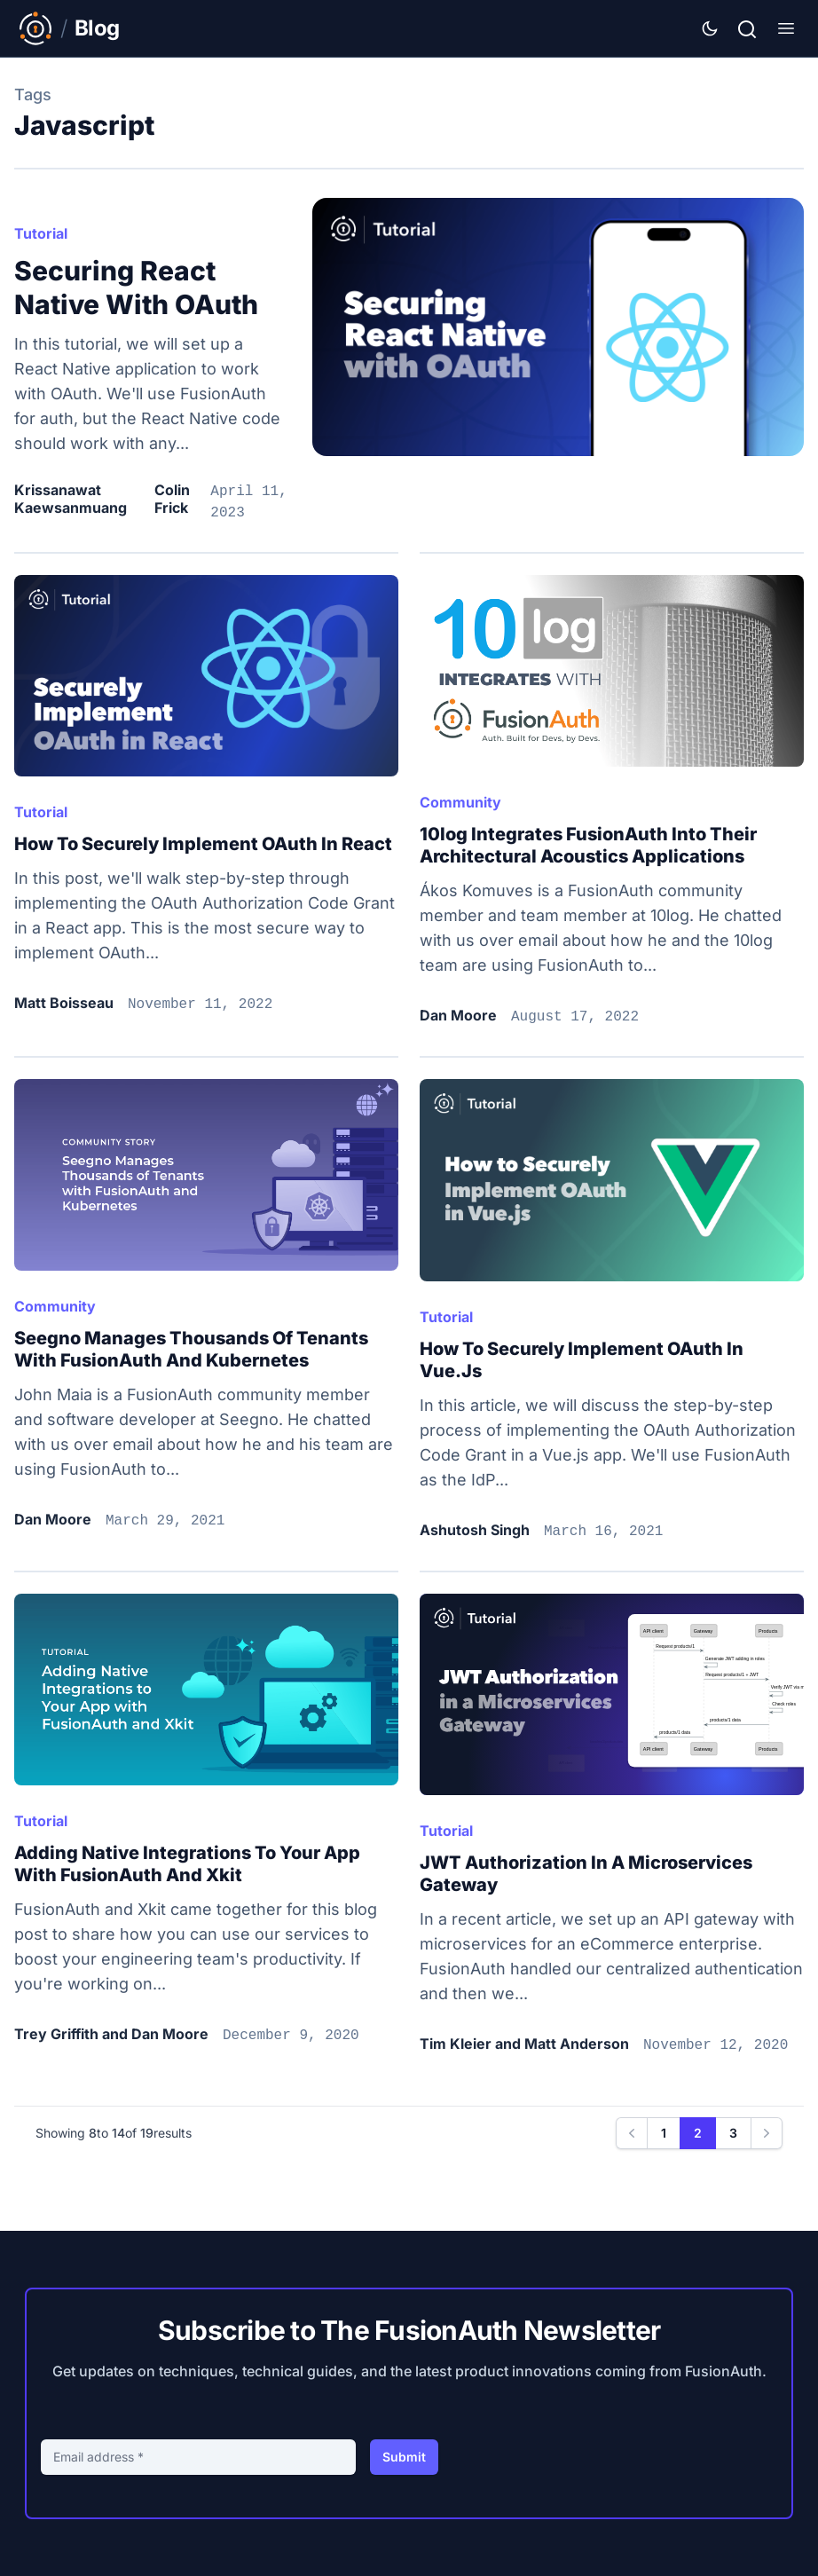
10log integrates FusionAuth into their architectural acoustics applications (588, 845)
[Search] (747, 27)
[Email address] (198, 2457)
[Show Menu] (786, 28)
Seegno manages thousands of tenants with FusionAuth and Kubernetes (191, 1349)
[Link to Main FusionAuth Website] (35, 28)
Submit (404, 2456)
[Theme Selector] (710, 28)
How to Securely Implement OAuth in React (203, 844)
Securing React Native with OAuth (136, 287)
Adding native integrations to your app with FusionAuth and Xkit (187, 1864)
